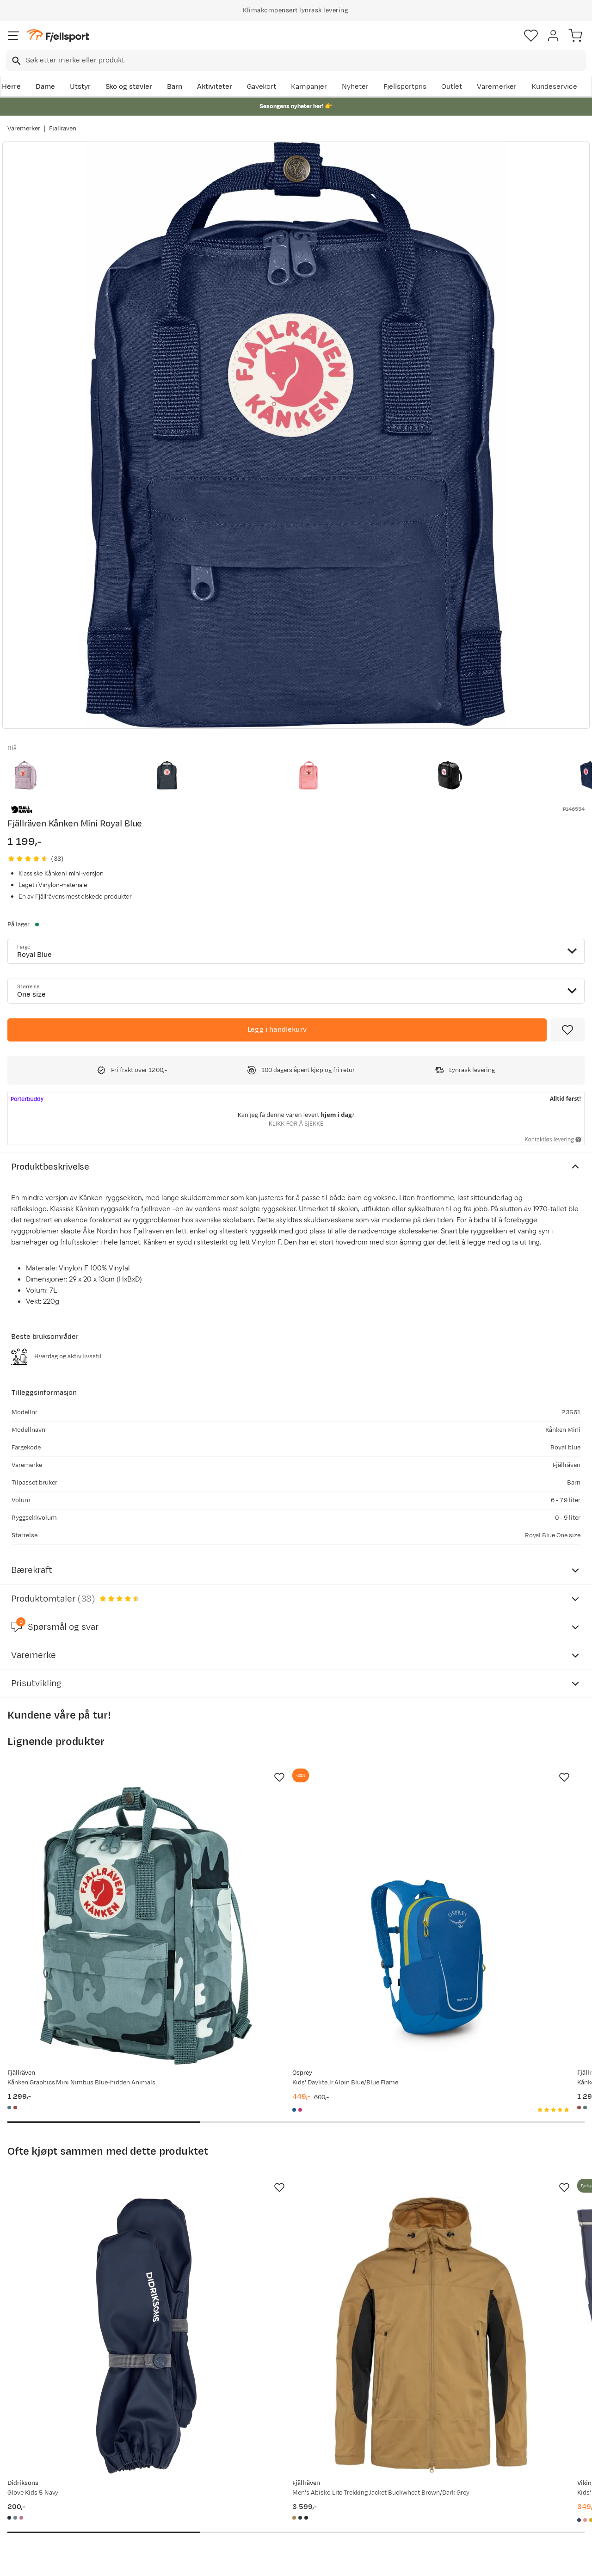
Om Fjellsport (271, 2463)
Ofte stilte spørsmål (42, 2463)
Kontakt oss (29, 2537)
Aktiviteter (214, 87)
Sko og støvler (129, 87)
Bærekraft (266, 2522)
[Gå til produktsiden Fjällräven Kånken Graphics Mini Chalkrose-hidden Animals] (475, 1877)
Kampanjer (309, 87)
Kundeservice (554, 87)
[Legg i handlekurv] (277, 1029)
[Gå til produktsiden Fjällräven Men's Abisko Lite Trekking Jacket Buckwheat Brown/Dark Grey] (286, 2191)
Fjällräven (63, 128)
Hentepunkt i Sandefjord (49, 2522)
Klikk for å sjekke (296, 1123)
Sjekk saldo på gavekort (47, 2478)
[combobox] (296, 60)
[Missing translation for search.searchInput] (15, 60)
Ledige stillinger (275, 2507)
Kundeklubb (268, 2478)
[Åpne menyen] (13, 36)
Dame (45, 87)
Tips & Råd (26, 2507)
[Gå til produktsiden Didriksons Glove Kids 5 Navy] (98, 2191)
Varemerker (497, 87)
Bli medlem (552, 2384)
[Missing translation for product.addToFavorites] (567, 1029)
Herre (11, 87)
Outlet (451, 87)
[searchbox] (305, 61)
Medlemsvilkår (273, 2492)
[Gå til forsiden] (58, 36)
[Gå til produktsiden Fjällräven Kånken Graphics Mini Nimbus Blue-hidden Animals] (98, 1877)
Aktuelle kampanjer (161, 2463)
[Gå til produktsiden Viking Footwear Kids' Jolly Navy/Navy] (475, 2191)
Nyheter (355, 87)
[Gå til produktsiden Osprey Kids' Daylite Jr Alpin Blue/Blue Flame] (286, 1877)
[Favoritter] (531, 35)
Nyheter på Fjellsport (163, 2478)
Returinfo (25, 2492)
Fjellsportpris (405, 87)
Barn (174, 87)
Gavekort (262, 87)
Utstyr (80, 87)
